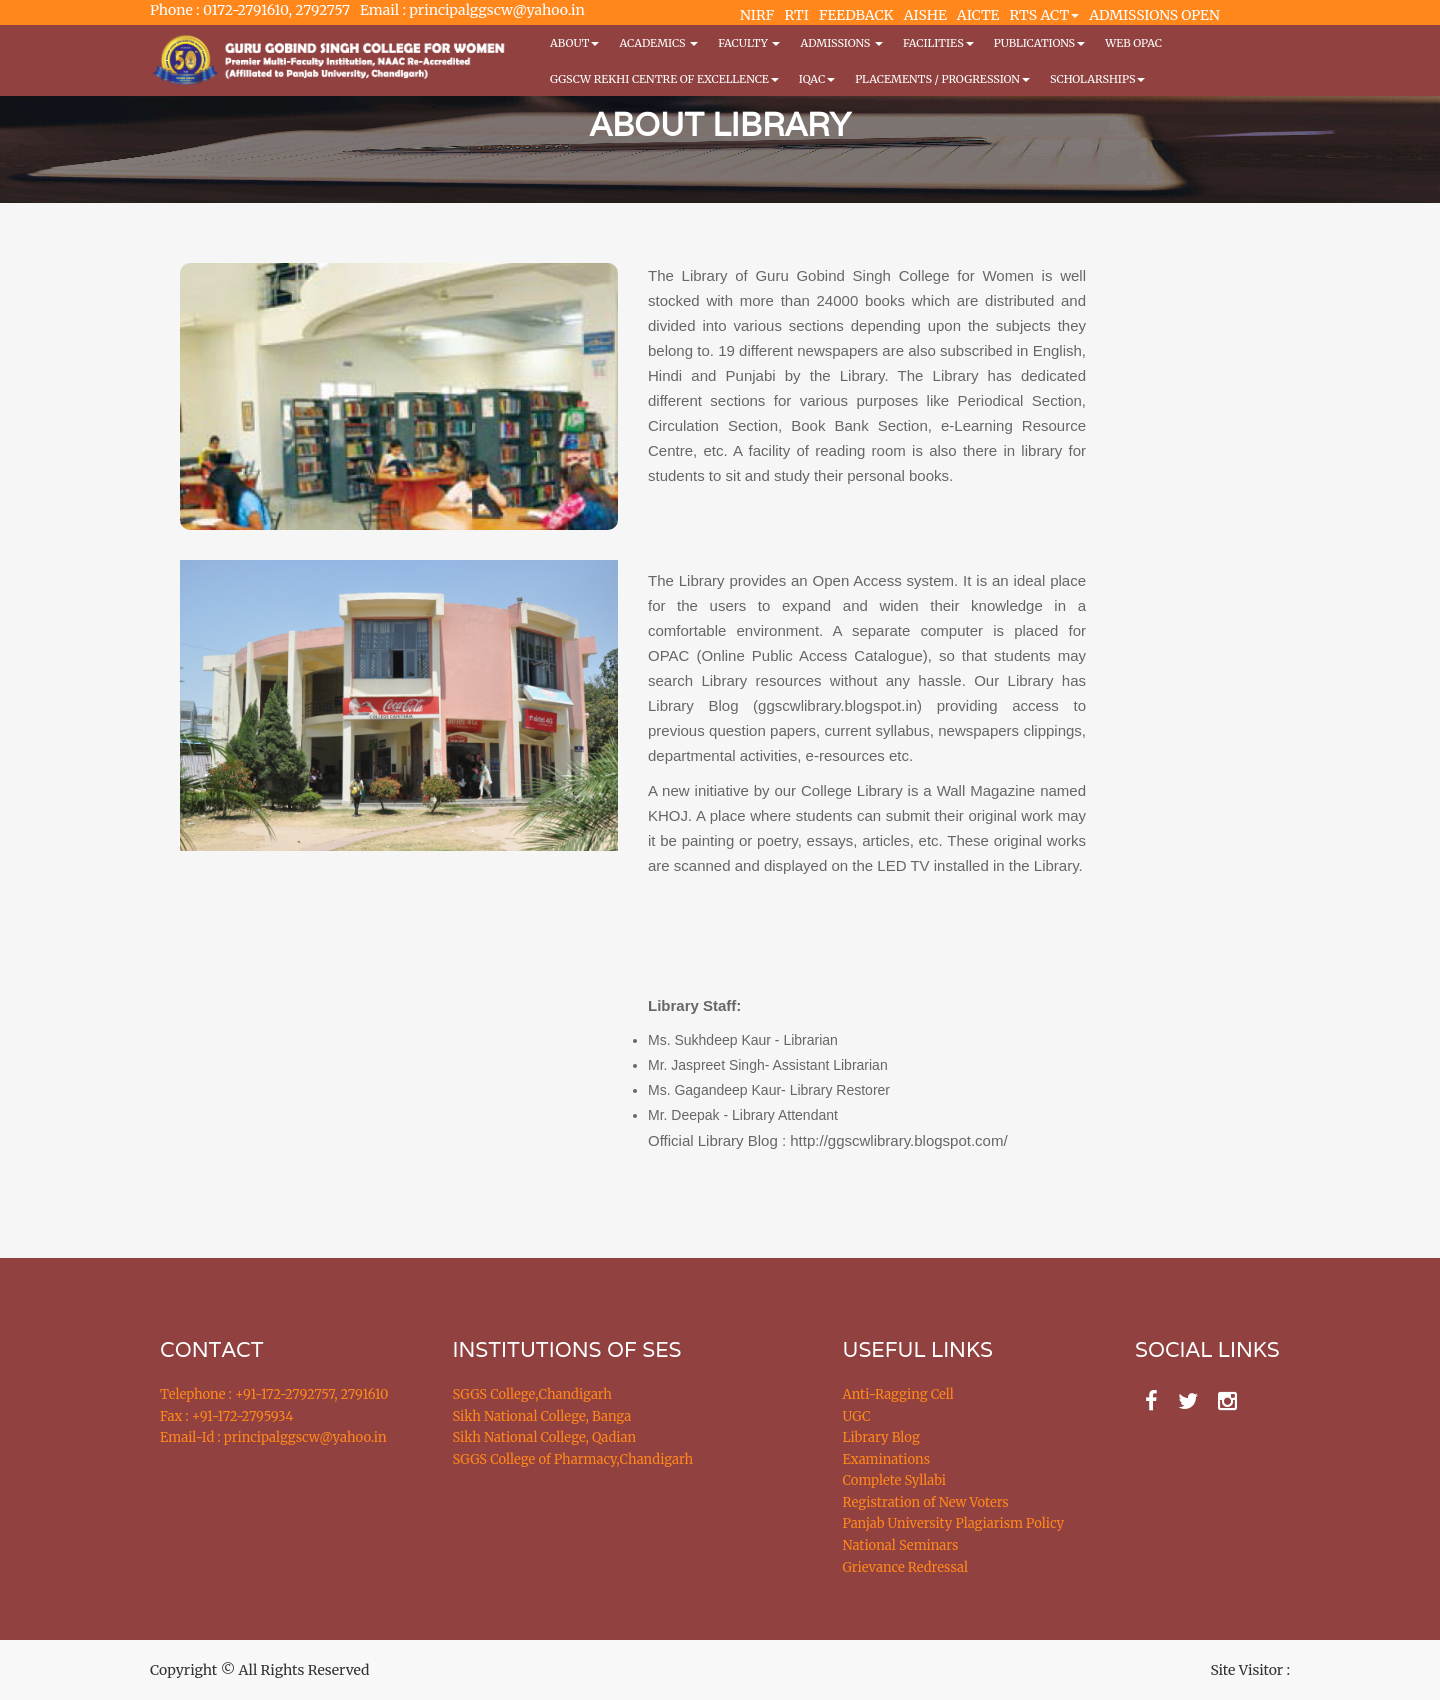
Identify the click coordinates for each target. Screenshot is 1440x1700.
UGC (857, 1416)
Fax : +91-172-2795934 (226, 1416)
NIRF (757, 15)
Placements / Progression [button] (942, 79)
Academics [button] (658, 43)
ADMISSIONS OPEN (1154, 15)
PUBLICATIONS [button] (1039, 43)
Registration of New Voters (926, 1502)
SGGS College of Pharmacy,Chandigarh (573, 1459)
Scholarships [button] (1098, 79)
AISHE (925, 15)
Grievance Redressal (906, 1567)
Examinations (887, 1459)
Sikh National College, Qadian (545, 1437)
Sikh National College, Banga (542, 1416)
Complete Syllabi (895, 1480)
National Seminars (901, 1545)
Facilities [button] (938, 43)
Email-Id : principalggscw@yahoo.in (273, 1437)
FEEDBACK (856, 15)
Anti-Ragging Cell (898, 1394)
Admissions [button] (841, 43)
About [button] (574, 43)
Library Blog (881, 1437)
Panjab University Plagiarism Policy (954, 1523)
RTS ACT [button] (1045, 15)
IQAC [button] (817, 79)
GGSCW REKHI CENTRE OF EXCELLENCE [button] (664, 79)
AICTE (978, 15)
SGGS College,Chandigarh (532, 1394)
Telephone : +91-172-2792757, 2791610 (274, 1394)
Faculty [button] (749, 43)
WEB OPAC (1133, 43)
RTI (796, 15)
